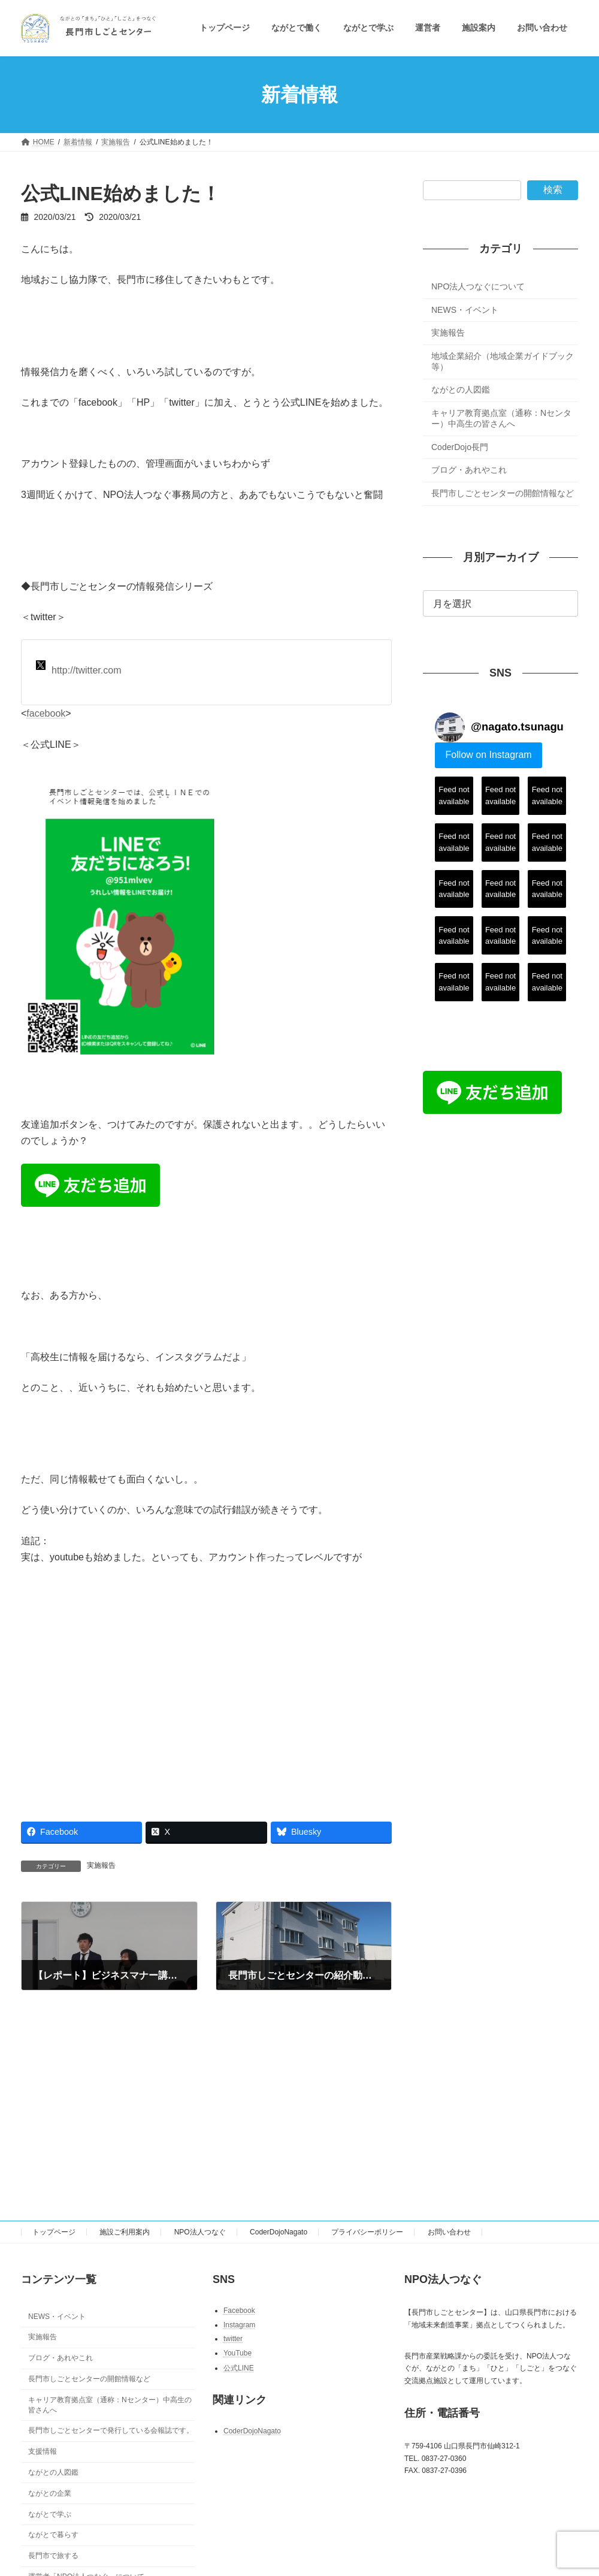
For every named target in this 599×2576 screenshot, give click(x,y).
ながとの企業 (49, 2493)
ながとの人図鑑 (460, 390)
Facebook (239, 2310)
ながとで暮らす (53, 2534)
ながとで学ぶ (49, 2513)
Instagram (239, 2324)
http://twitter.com (78, 667)
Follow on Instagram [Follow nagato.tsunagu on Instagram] (488, 755)
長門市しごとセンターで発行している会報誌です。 (110, 2430)
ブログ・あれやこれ (469, 470)
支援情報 (42, 2451)
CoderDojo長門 (459, 447)
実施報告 (101, 1865)
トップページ (53, 2232)
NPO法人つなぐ (200, 2232)
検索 (552, 190)
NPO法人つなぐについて (478, 286)
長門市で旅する (53, 2555)
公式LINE (238, 2367)
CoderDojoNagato (278, 2232)
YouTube (237, 2353)
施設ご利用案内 (124, 2232)
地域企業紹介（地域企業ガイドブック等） (502, 361)
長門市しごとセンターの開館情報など (502, 493)
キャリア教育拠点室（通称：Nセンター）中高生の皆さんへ (501, 418)
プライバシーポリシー (367, 2232)
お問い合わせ (449, 2232)
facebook (45, 713)
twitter (233, 2339)
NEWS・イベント (464, 310)
